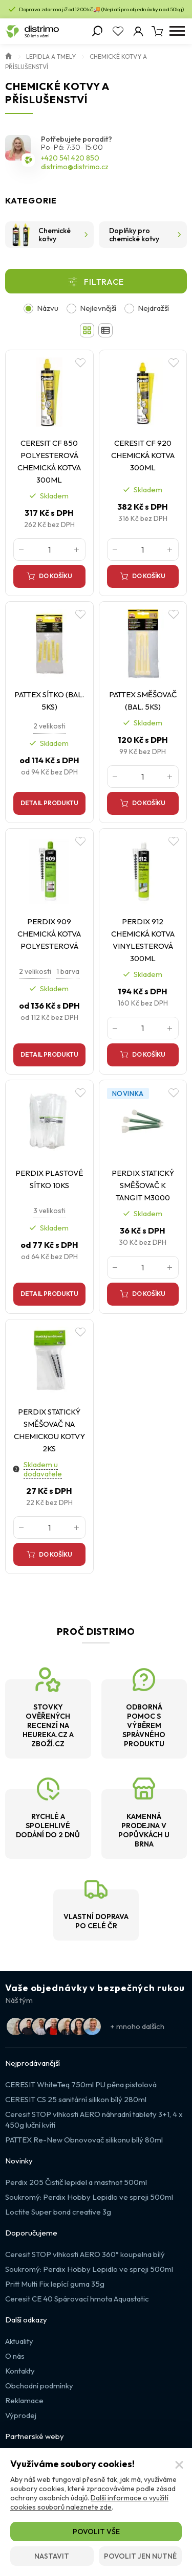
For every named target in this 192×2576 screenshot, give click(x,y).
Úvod (8, 55)
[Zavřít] (179, 2465)
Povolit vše (96, 2531)
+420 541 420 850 (70, 158)
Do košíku (55, 576)
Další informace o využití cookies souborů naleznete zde (89, 2502)
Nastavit (51, 2556)
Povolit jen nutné (140, 2556)
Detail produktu (49, 803)
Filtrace (103, 282)
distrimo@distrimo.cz (75, 167)
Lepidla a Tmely (51, 56)
